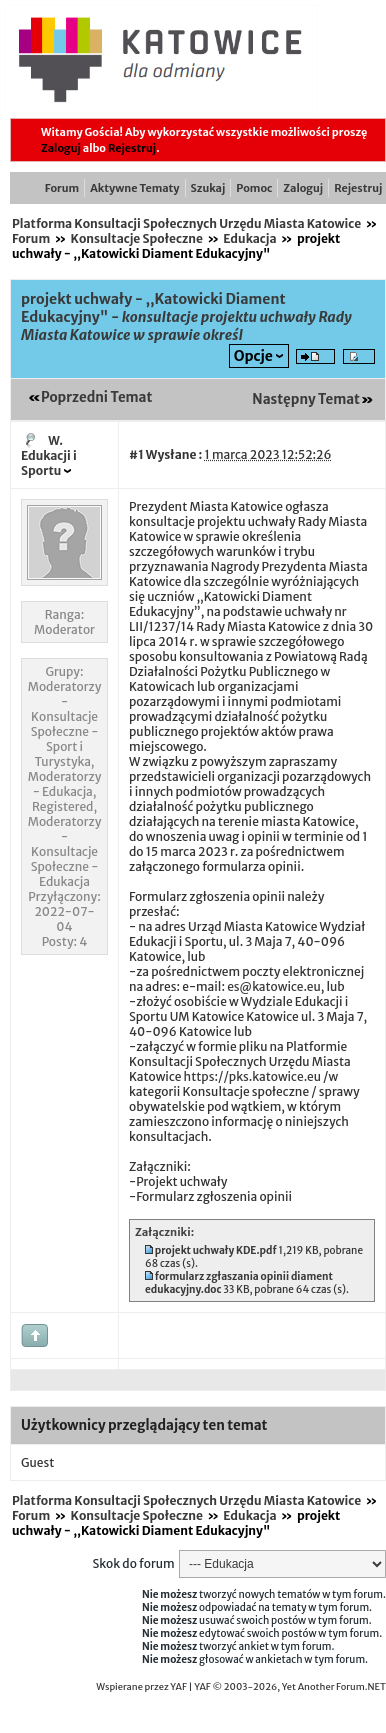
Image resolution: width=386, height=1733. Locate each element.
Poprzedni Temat (96, 397)
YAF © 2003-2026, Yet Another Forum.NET (290, 1687)
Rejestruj (132, 148)
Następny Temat (306, 399)
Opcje (253, 356)
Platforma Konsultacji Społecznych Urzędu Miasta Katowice (186, 223)
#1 (136, 454)
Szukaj (208, 188)
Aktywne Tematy (134, 188)
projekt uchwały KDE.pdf (216, 1250)
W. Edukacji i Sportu (49, 455)
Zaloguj (61, 148)
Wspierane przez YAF (141, 1687)
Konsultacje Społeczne (137, 238)
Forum (62, 188)
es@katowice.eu (274, 986)
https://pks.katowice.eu (252, 1076)
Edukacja (249, 238)
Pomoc (254, 188)
